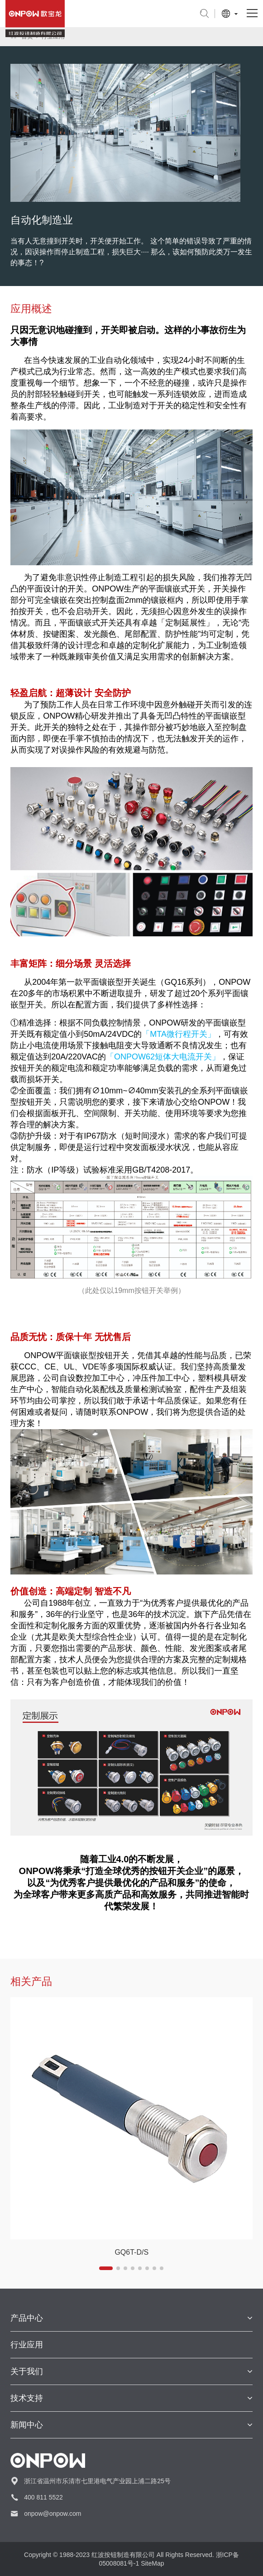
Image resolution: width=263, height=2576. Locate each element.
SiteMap (152, 2563)
